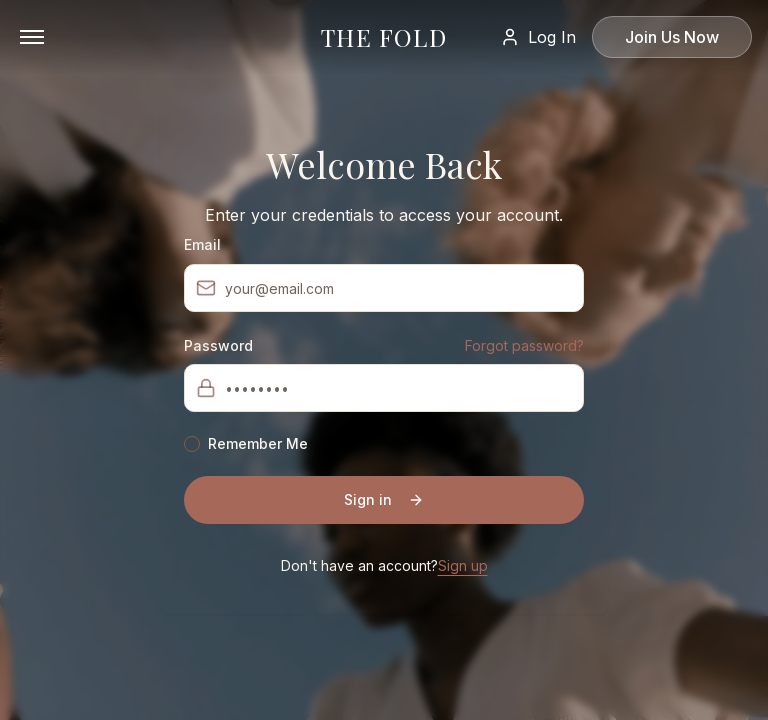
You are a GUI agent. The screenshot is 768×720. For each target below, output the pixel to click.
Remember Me (258, 444)
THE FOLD (384, 37)
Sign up (463, 565)
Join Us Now (672, 37)
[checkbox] (192, 444)
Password (218, 346)
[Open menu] (32, 37)
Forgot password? (524, 345)
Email (202, 244)
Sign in (384, 499)
